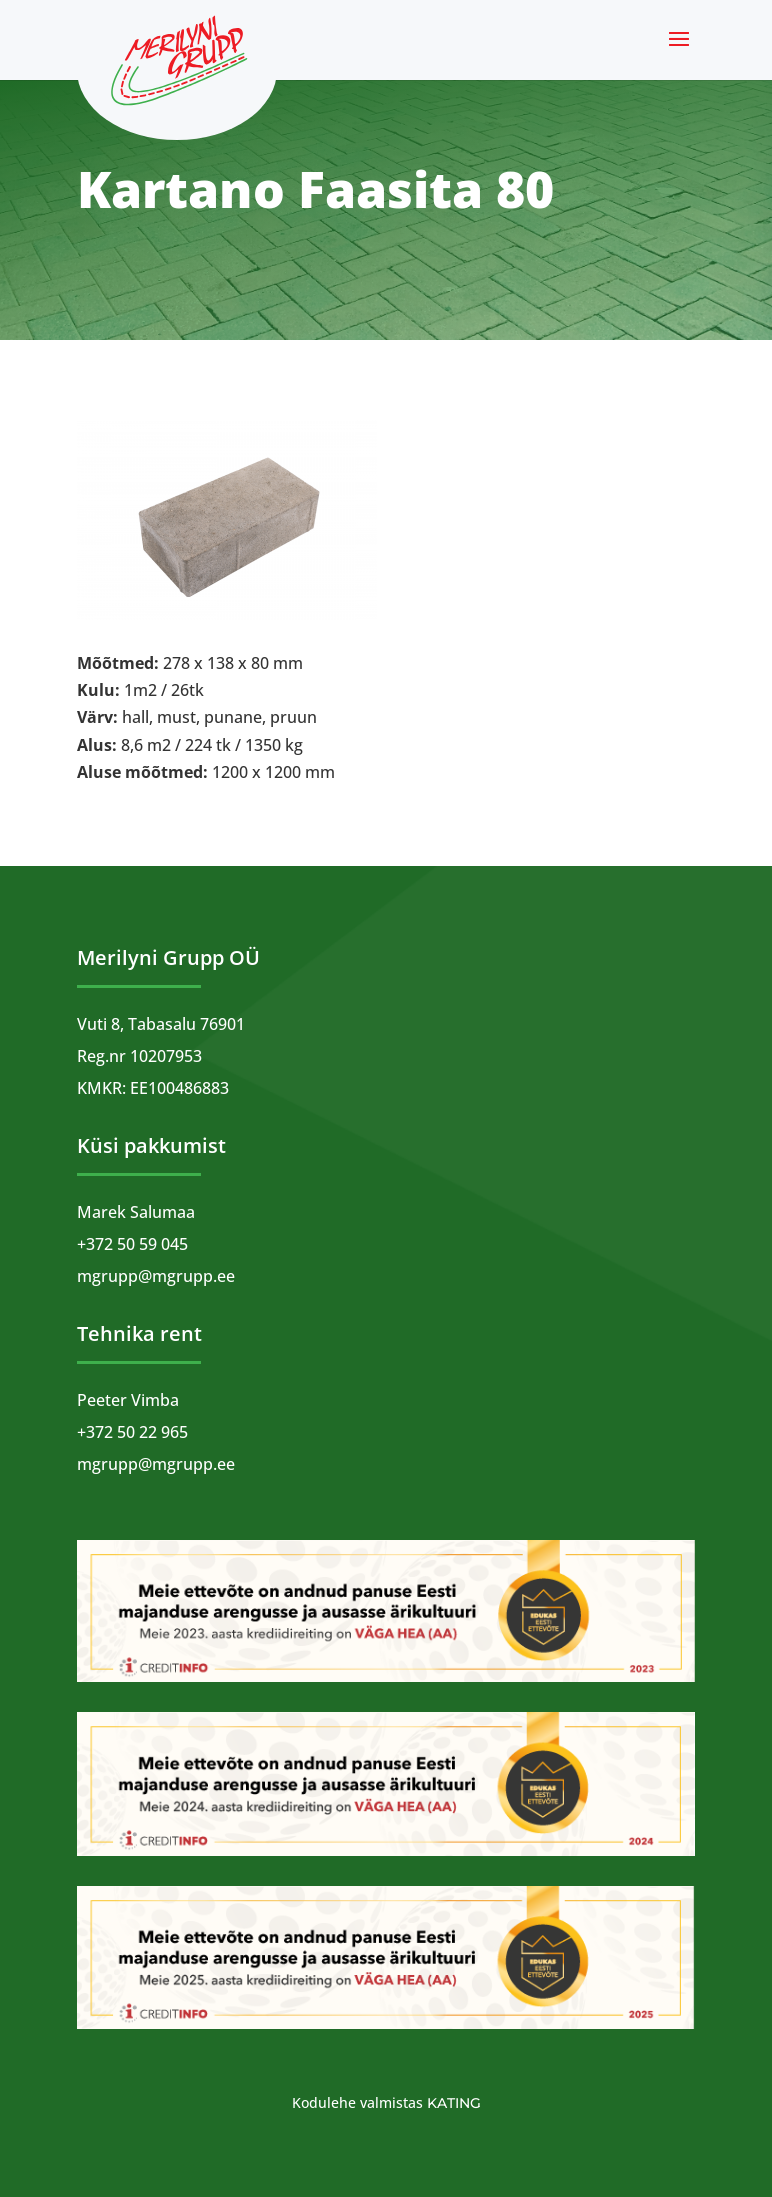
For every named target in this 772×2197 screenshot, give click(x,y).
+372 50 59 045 (132, 1244)
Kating (454, 2103)
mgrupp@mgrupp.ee (156, 1276)
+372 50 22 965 (132, 1432)
